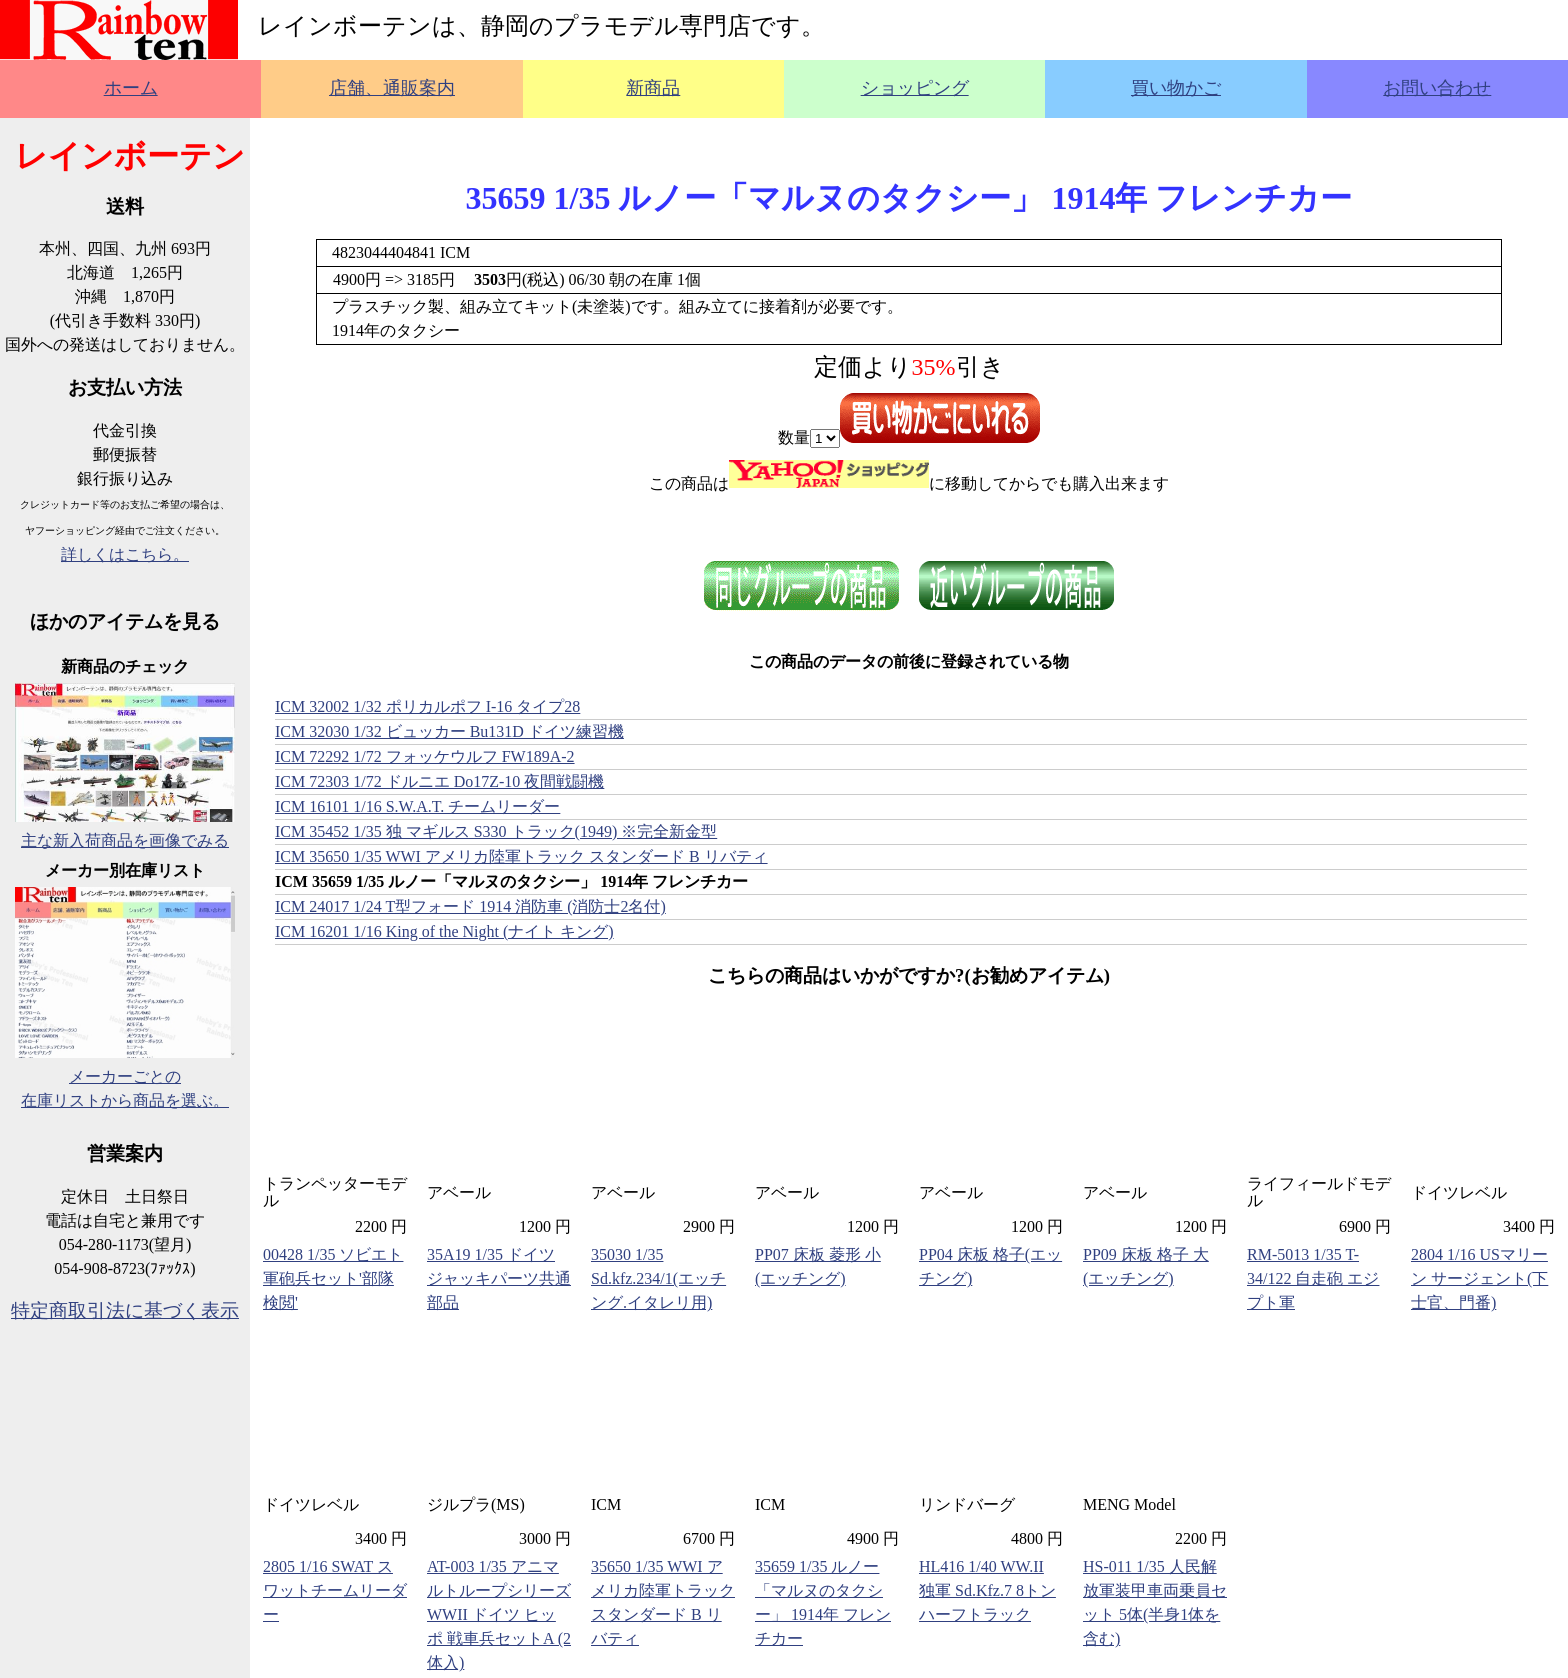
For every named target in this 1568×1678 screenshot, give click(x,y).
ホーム (131, 88)
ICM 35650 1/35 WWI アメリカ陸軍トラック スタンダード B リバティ (521, 856)
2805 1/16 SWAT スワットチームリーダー (335, 1590)
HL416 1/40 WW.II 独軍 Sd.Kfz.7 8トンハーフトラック (987, 1590)
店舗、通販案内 (392, 88)
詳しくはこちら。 (125, 554)
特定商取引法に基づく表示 (125, 1310)
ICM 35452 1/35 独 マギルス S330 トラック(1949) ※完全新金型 (496, 831)
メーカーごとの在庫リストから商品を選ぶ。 (125, 1076)
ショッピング (915, 88)
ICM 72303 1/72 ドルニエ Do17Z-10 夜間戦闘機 (439, 781)
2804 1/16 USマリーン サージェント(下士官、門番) (1479, 1278)
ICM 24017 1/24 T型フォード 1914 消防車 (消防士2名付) (470, 906)
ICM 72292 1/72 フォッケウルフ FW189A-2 (425, 756)
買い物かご (1176, 88)
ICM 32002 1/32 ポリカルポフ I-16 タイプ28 (427, 706)
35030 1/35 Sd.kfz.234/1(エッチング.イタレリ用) (658, 1278)
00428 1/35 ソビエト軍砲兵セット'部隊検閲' (333, 1278)
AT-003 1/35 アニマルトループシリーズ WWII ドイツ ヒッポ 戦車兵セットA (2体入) (499, 1614)
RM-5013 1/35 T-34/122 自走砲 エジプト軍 (1313, 1278)
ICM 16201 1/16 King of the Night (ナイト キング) (444, 931)
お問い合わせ (1437, 88)
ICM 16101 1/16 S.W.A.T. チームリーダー (417, 806)
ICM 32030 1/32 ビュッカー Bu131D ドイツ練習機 (449, 731)
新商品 (653, 88)
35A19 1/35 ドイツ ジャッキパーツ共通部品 (499, 1278)
